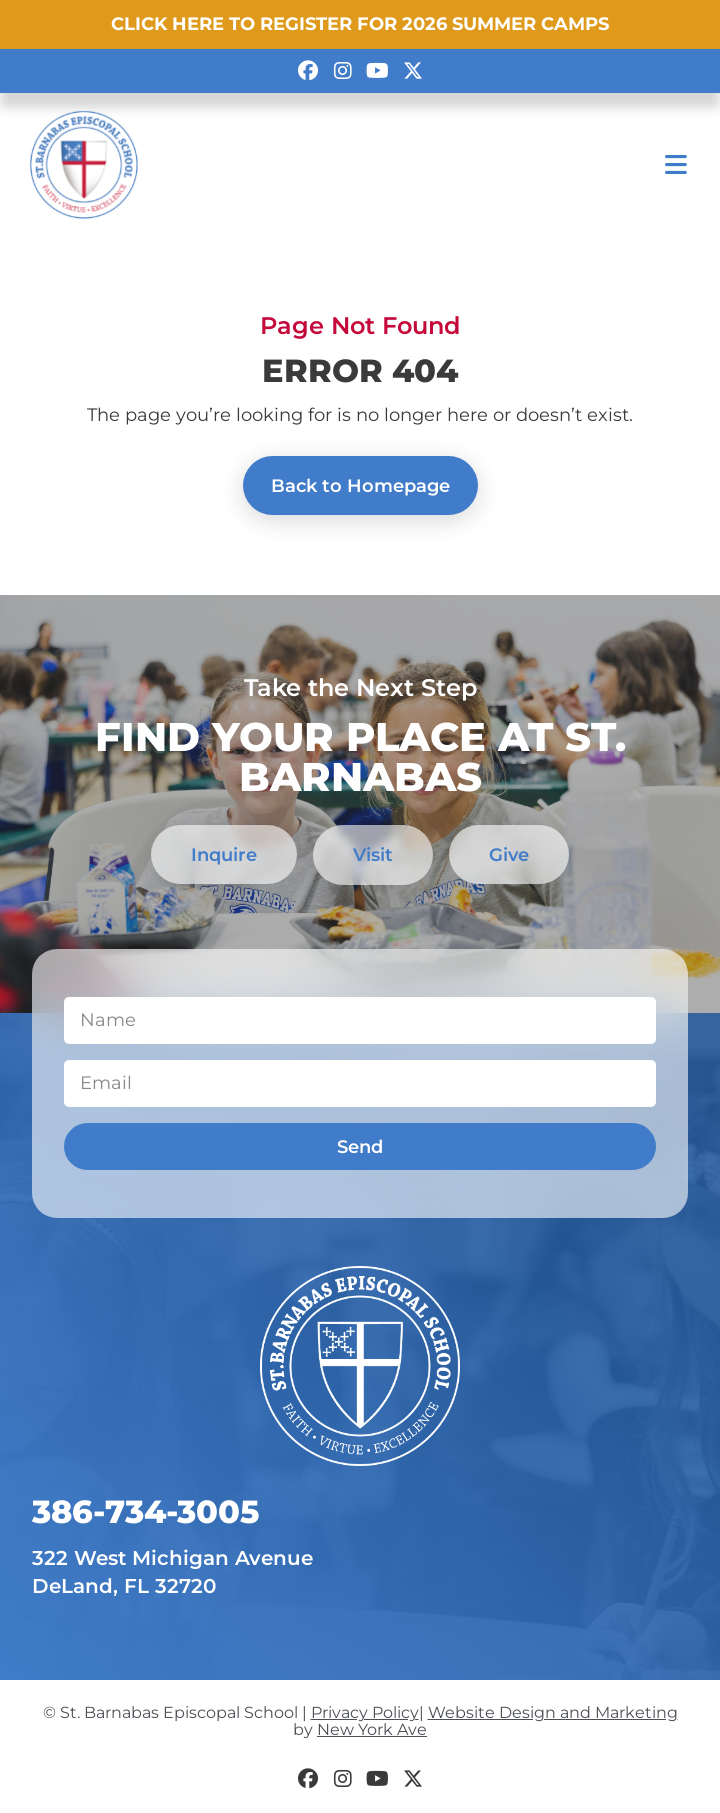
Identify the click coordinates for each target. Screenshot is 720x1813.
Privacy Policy (365, 1712)
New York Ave (372, 1729)
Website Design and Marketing (553, 1712)
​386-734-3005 (145, 1511)
